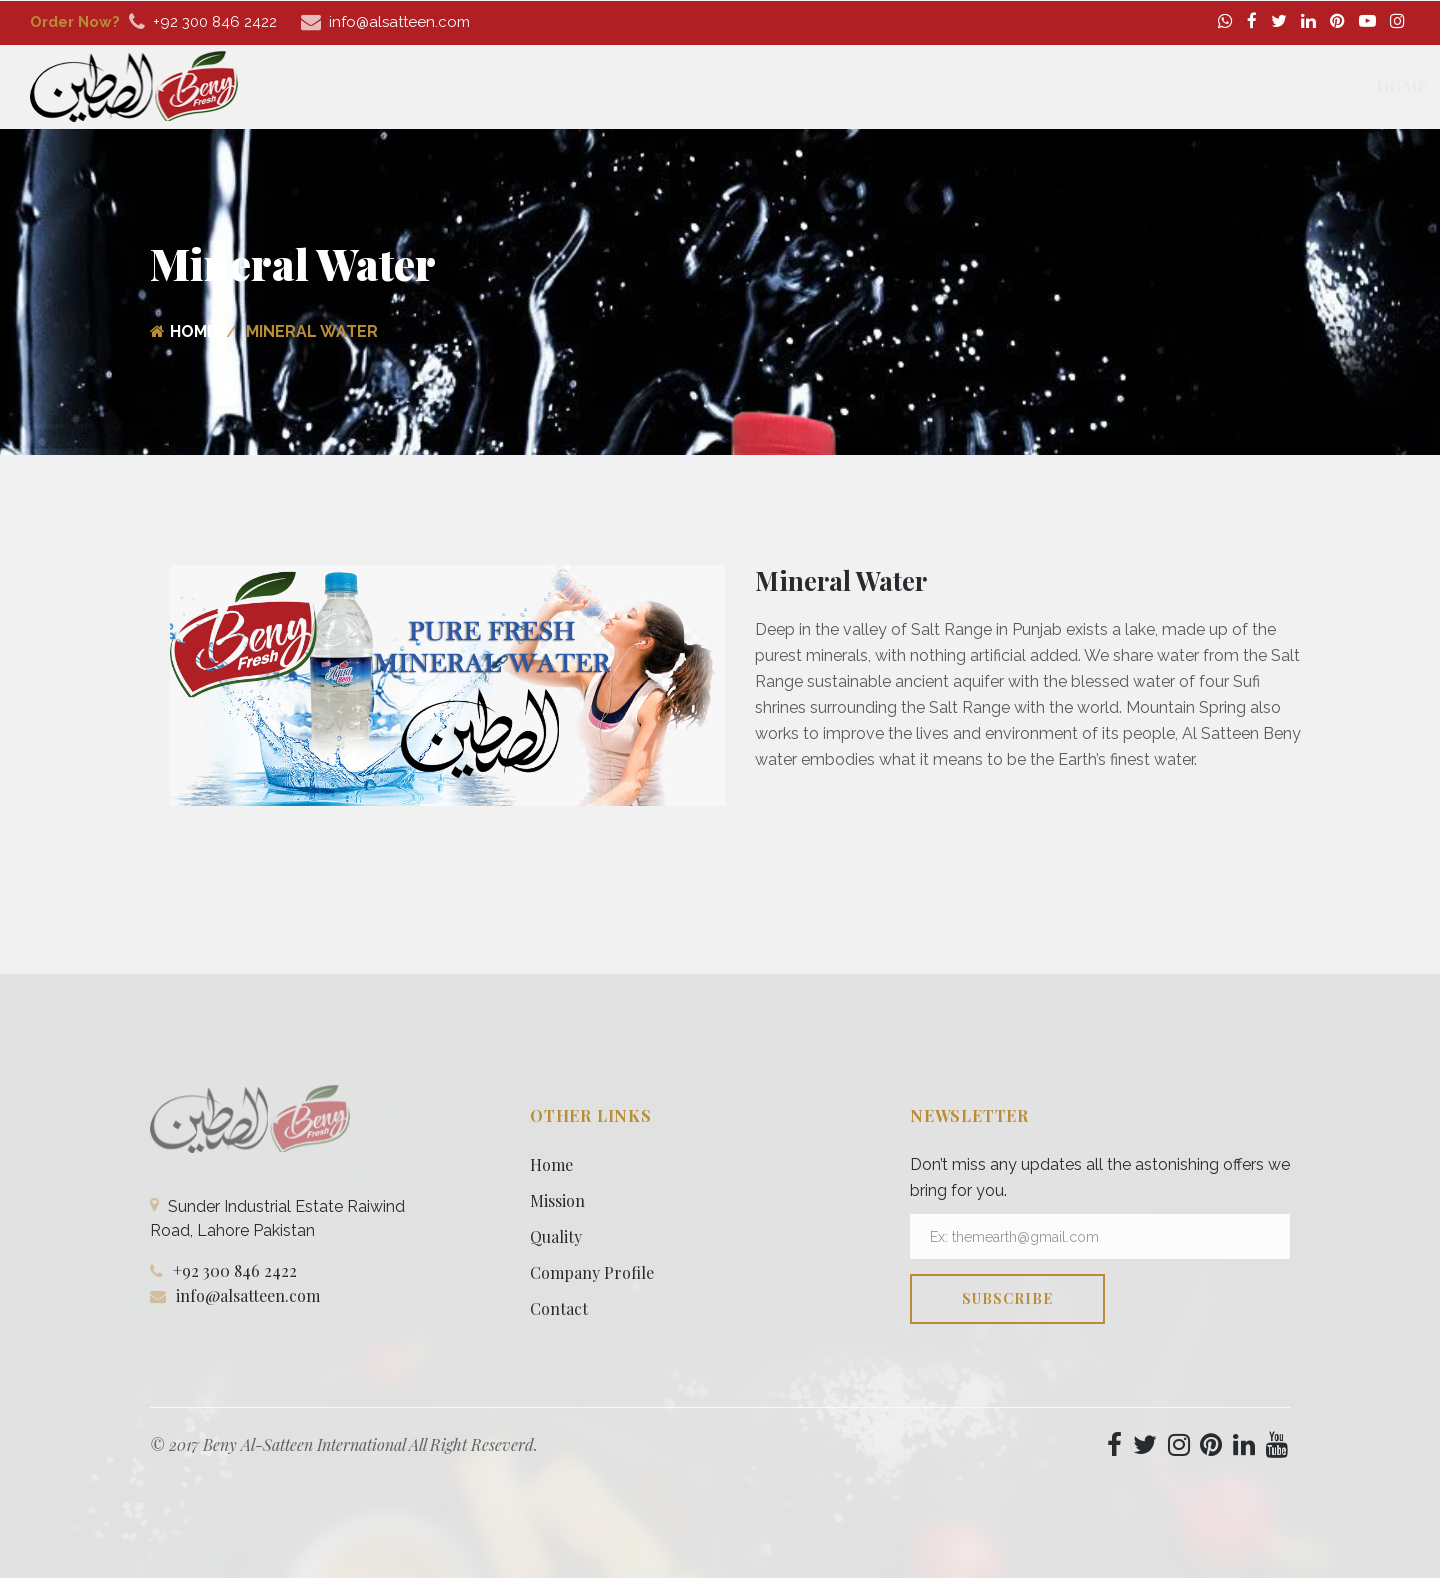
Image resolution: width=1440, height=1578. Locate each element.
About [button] (798, 86)
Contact (1344, 86)
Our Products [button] (926, 86)
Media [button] (1247, 86)
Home (715, 86)
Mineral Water (841, 580)
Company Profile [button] (1105, 86)
